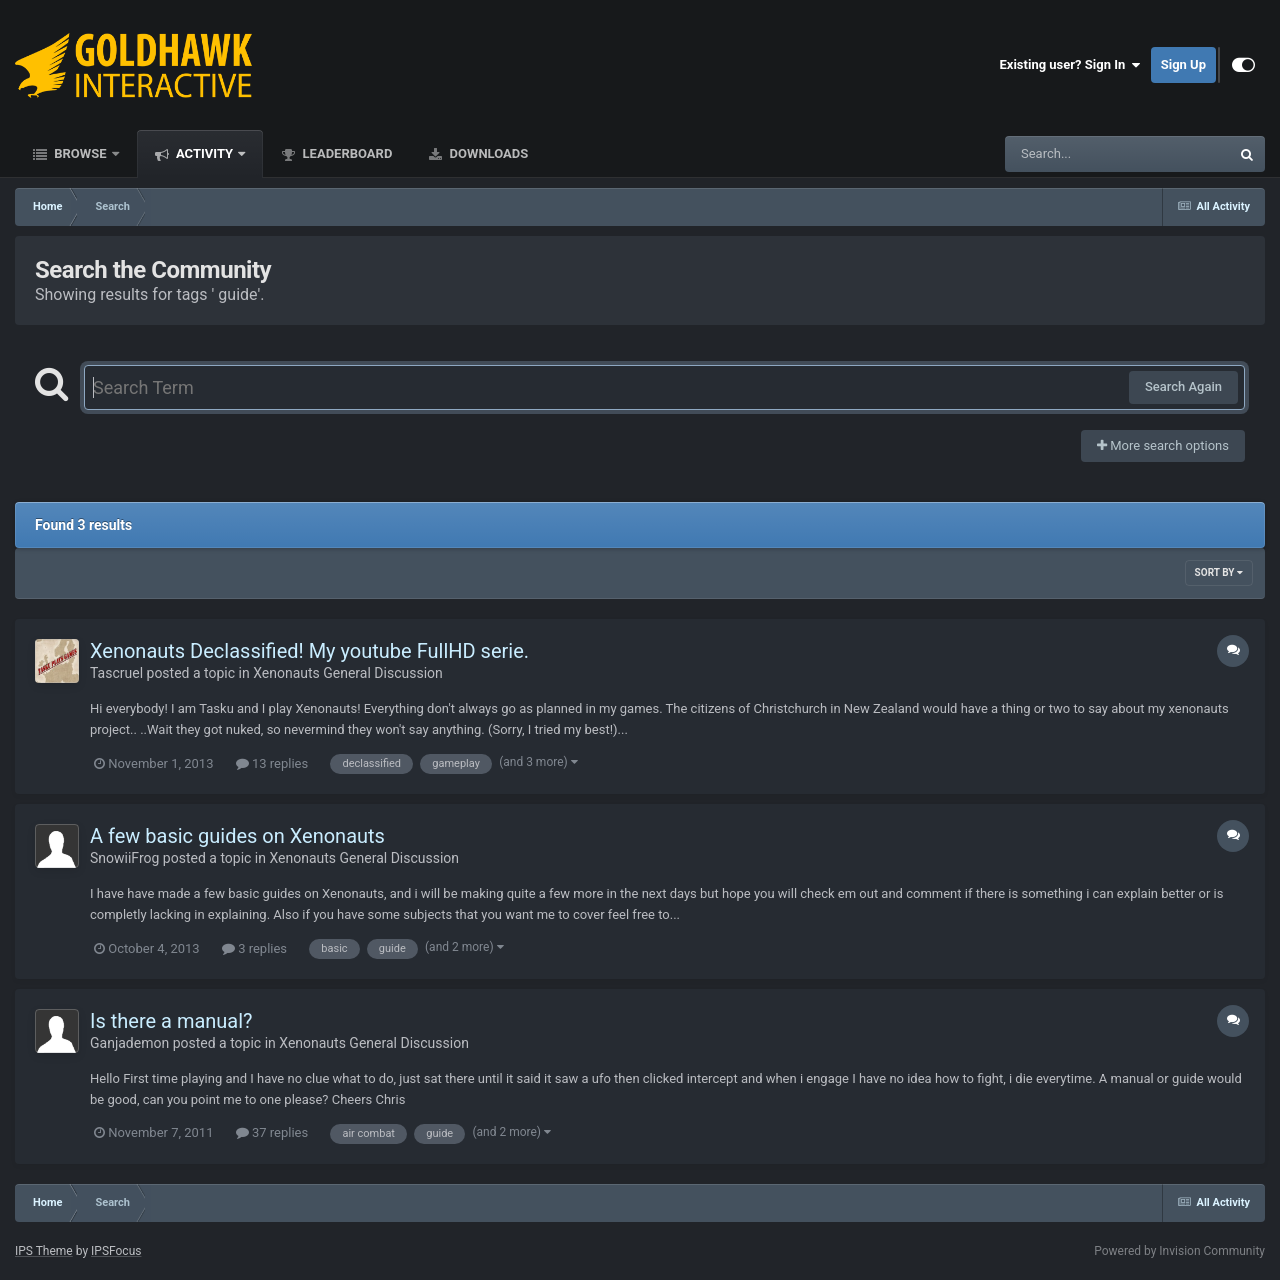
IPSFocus (116, 1251)
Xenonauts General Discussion (348, 673)
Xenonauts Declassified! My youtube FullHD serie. (309, 651)
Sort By (1219, 572)
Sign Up (1183, 64)
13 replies (272, 763)
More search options (1163, 445)
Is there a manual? (171, 1021)
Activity (205, 153)
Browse (80, 153)
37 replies (272, 1132)
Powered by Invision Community (1179, 1251)
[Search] (1067, 154)
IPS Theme (44, 1251)
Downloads (487, 153)
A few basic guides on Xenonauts (237, 836)
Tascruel (116, 673)
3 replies (254, 948)
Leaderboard (345, 153)
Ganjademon (129, 1043)
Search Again (1183, 386)
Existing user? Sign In (1070, 65)
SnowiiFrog (124, 858)
